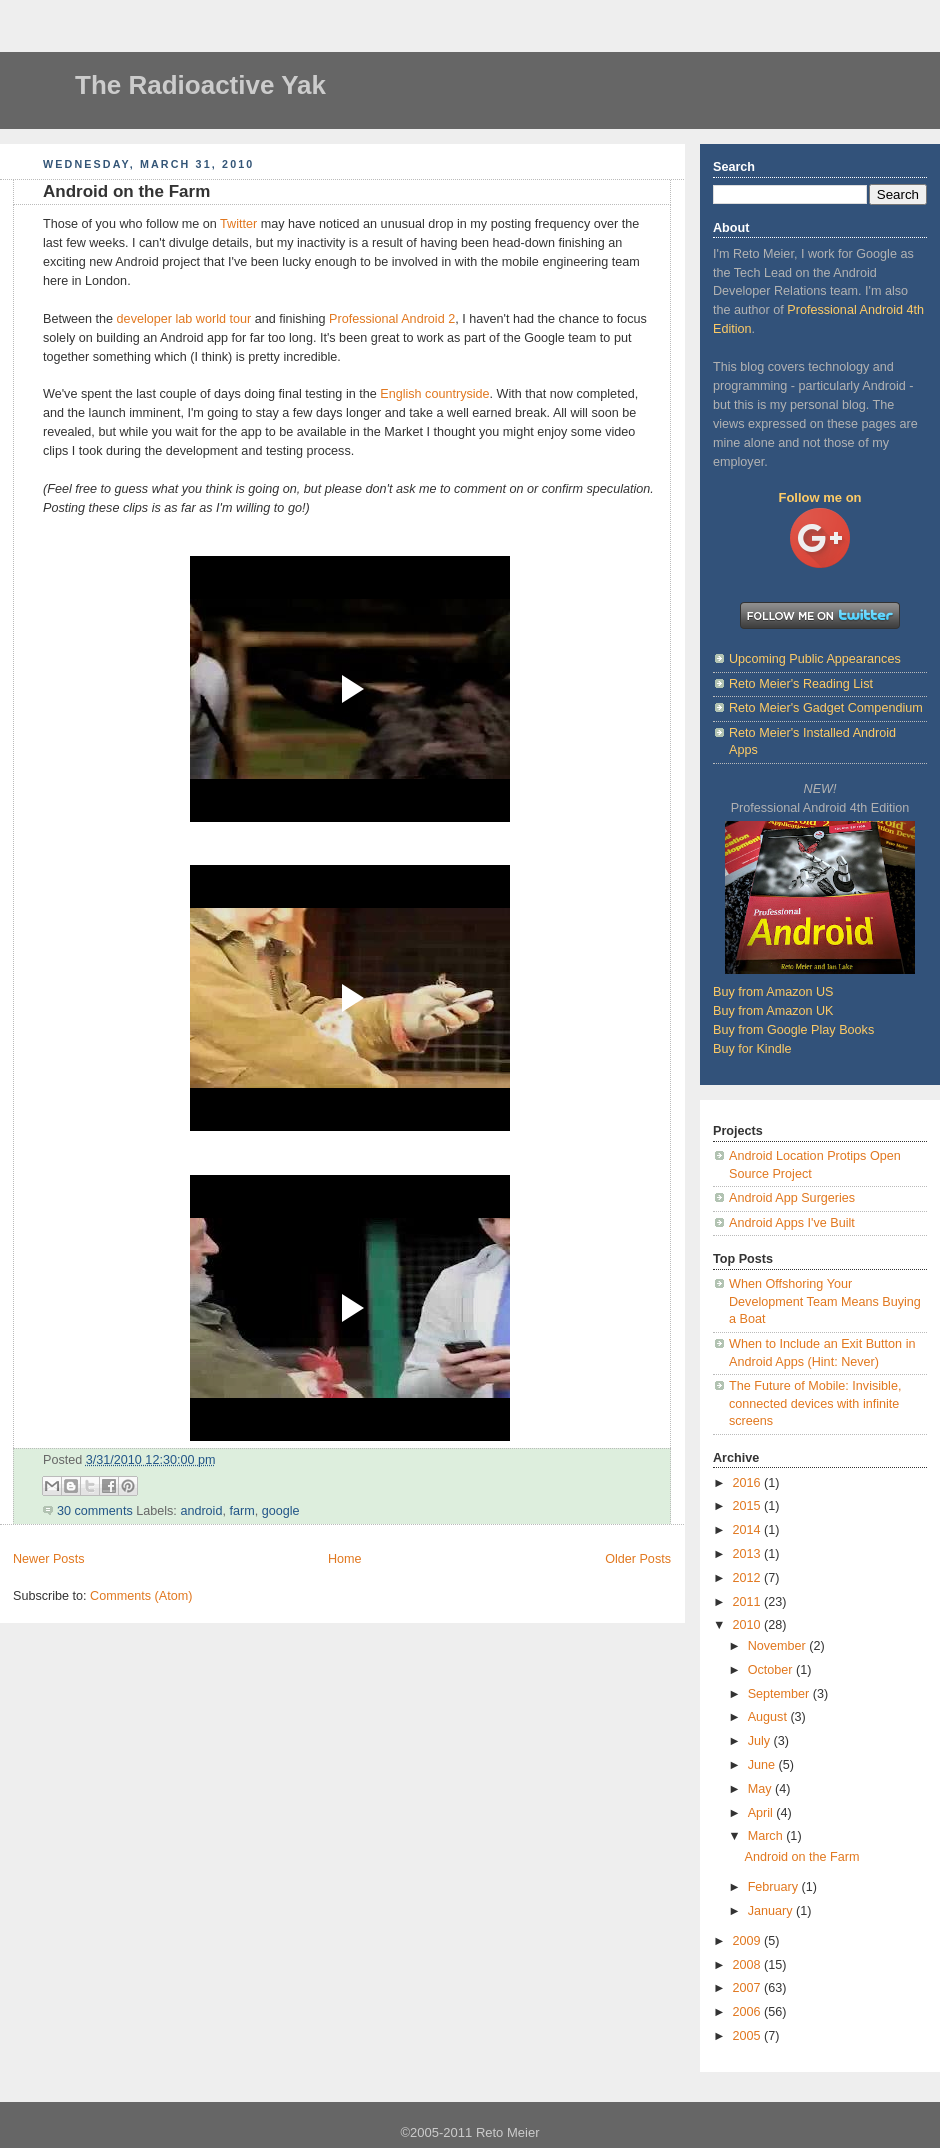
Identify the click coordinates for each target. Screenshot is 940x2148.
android (201, 1511)
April (762, 1813)
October (772, 1670)
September (780, 1694)
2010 (749, 1625)
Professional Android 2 (392, 319)
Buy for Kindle (752, 1049)
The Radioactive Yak (200, 85)
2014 (749, 1530)
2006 (749, 2012)
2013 (749, 1554)
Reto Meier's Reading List (801, 684)
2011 (749, 1602)
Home (345, 1559)
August (769, 1717)
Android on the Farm (126, 191)
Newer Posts (48, 1559)
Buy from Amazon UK (773, 1011)
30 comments (95, 1511)
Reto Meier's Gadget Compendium (826, 708)
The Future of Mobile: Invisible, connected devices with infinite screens (815, 1403)
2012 (749, 1578)
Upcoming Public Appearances (815, 659)
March (767, 1836)
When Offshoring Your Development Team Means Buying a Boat (825, 1301)
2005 (749, 2036)
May (761, 1789)
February (775, 1887)
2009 (749, 1941)
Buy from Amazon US (773, 992)
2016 (749, 1483)
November (779, 1646)
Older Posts (638, 1559)
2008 (749, 1965)
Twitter (238, 224)
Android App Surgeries (792, 1198)
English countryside (434, 394)
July (761, 1741)
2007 (749, 1988)
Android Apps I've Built (792, 1223)
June (763, 1765)
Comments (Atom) (141, 1596)
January (772, 1911)
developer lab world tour (184, 319)
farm (241, 1511)
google (281, 1511)
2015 (749, 1506)
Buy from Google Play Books (793, 1030)
